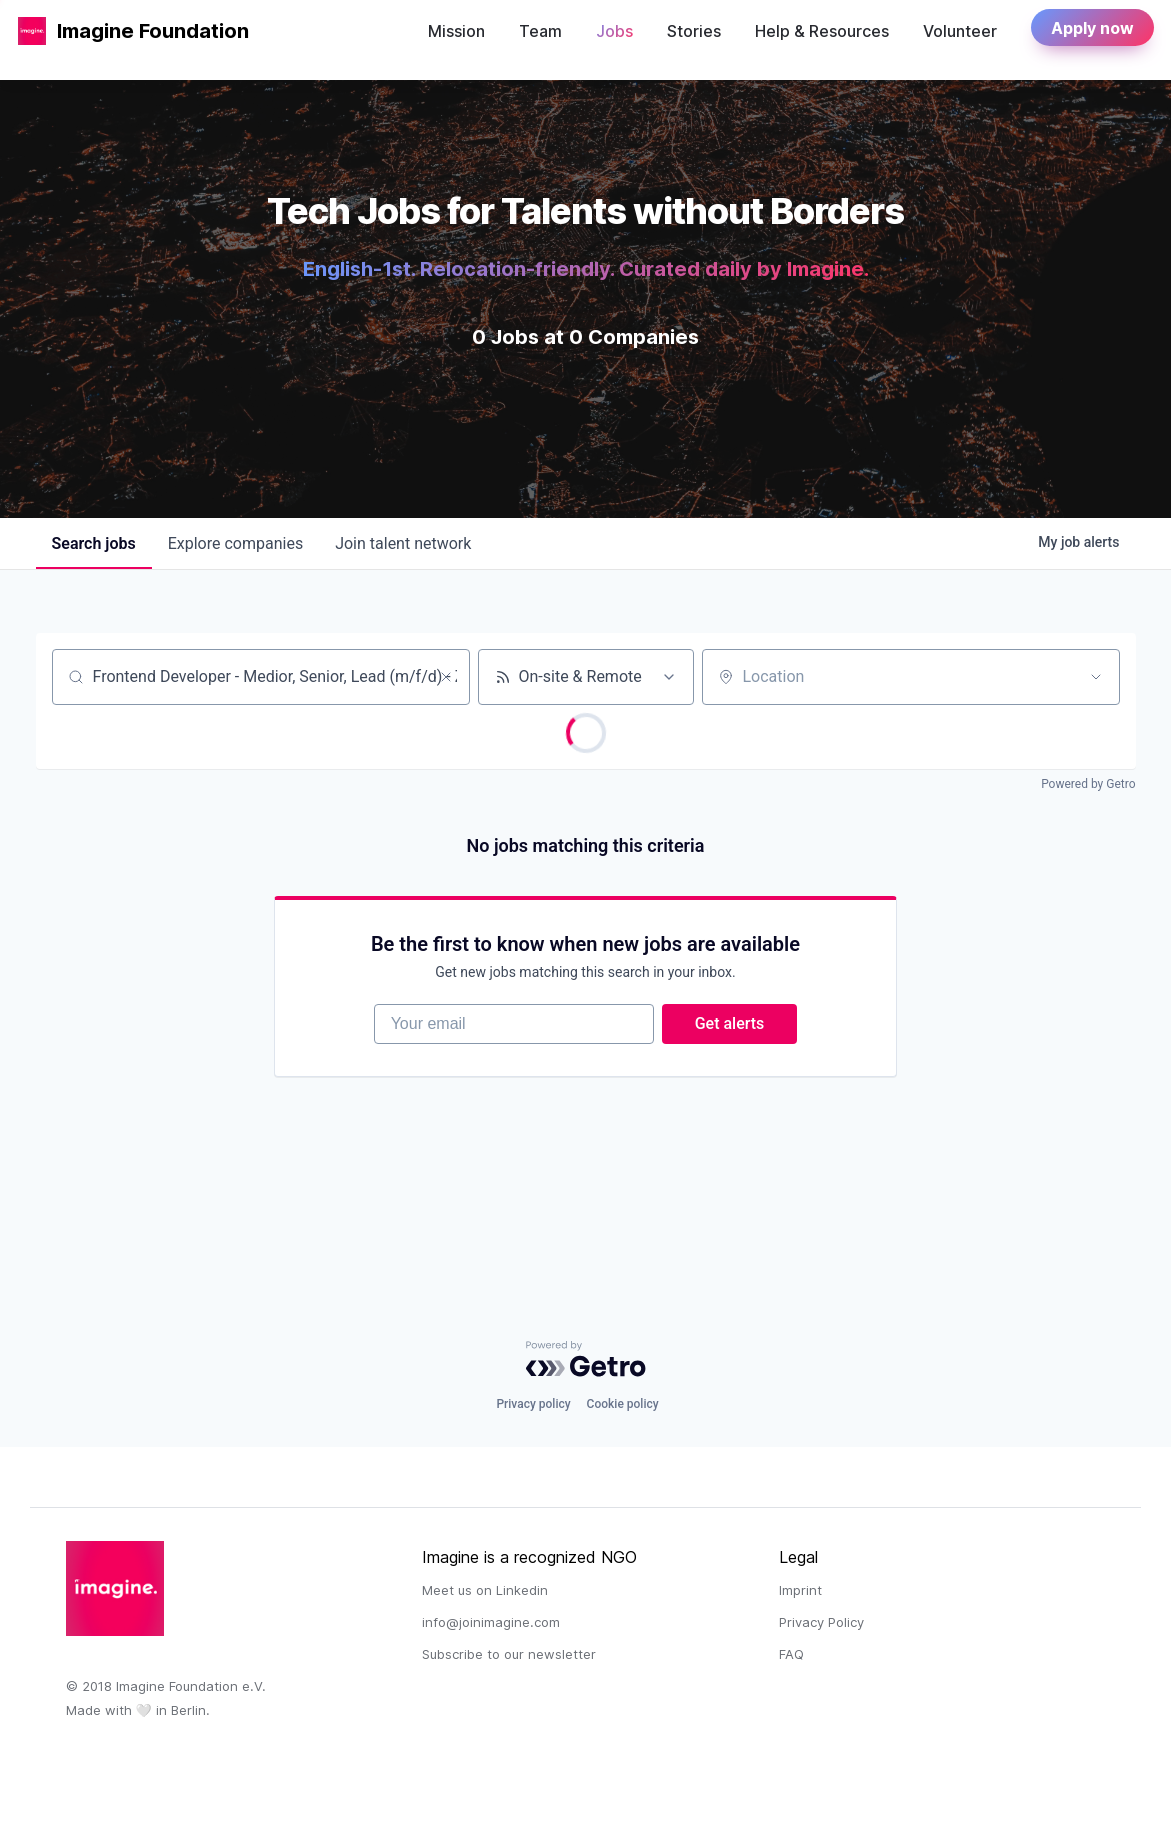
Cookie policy (623, 1404)
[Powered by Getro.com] (586, 1359)
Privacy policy (533, 1404)
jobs (94, 543)
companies (235, 543)
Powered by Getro (1088, 784)
